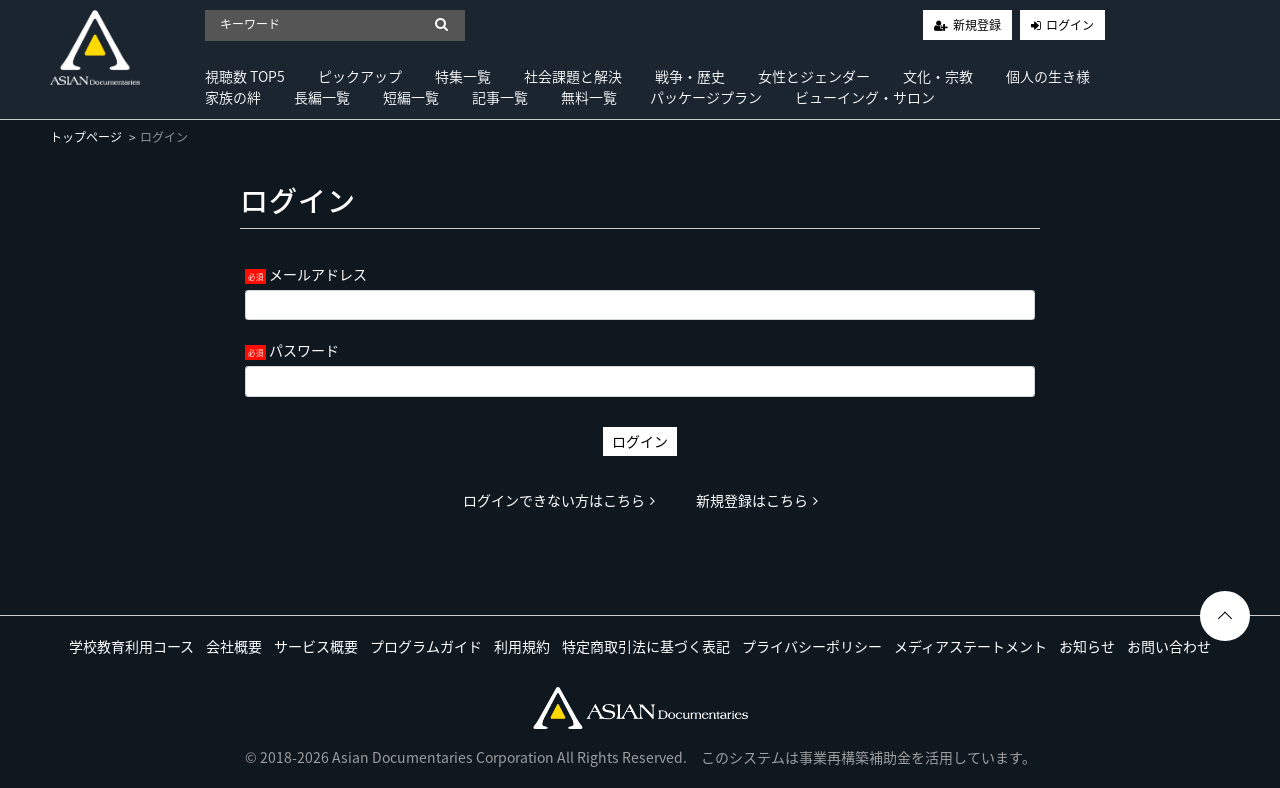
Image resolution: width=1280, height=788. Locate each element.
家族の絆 (233, 97)
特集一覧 (463, 76)
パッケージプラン (706, 97)
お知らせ (1087, 646)
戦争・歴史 (690, 76)
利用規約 (522, 646)
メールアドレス (318, 274)
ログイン (1070, 25)
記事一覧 (500, 97)
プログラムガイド (426, 646)
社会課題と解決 (573, 76)
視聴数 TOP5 (245, 76)
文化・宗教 (938, 76)
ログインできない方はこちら (559, 500)
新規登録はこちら (757, 500)
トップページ (86, 137)
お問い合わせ (1169, 646)
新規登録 (977, 25)
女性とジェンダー (814, 76)
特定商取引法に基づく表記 (646, 646)
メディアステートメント (970, 646)
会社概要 (234, 646)
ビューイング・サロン (865, 97)
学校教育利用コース (131, 646)
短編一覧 (411, 97)
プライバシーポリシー (812, 646)
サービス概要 (316, 646)
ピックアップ (360, 76)
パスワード (304, 350)
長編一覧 (322, 97)
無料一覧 (589, 97)
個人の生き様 (1048, 76)
